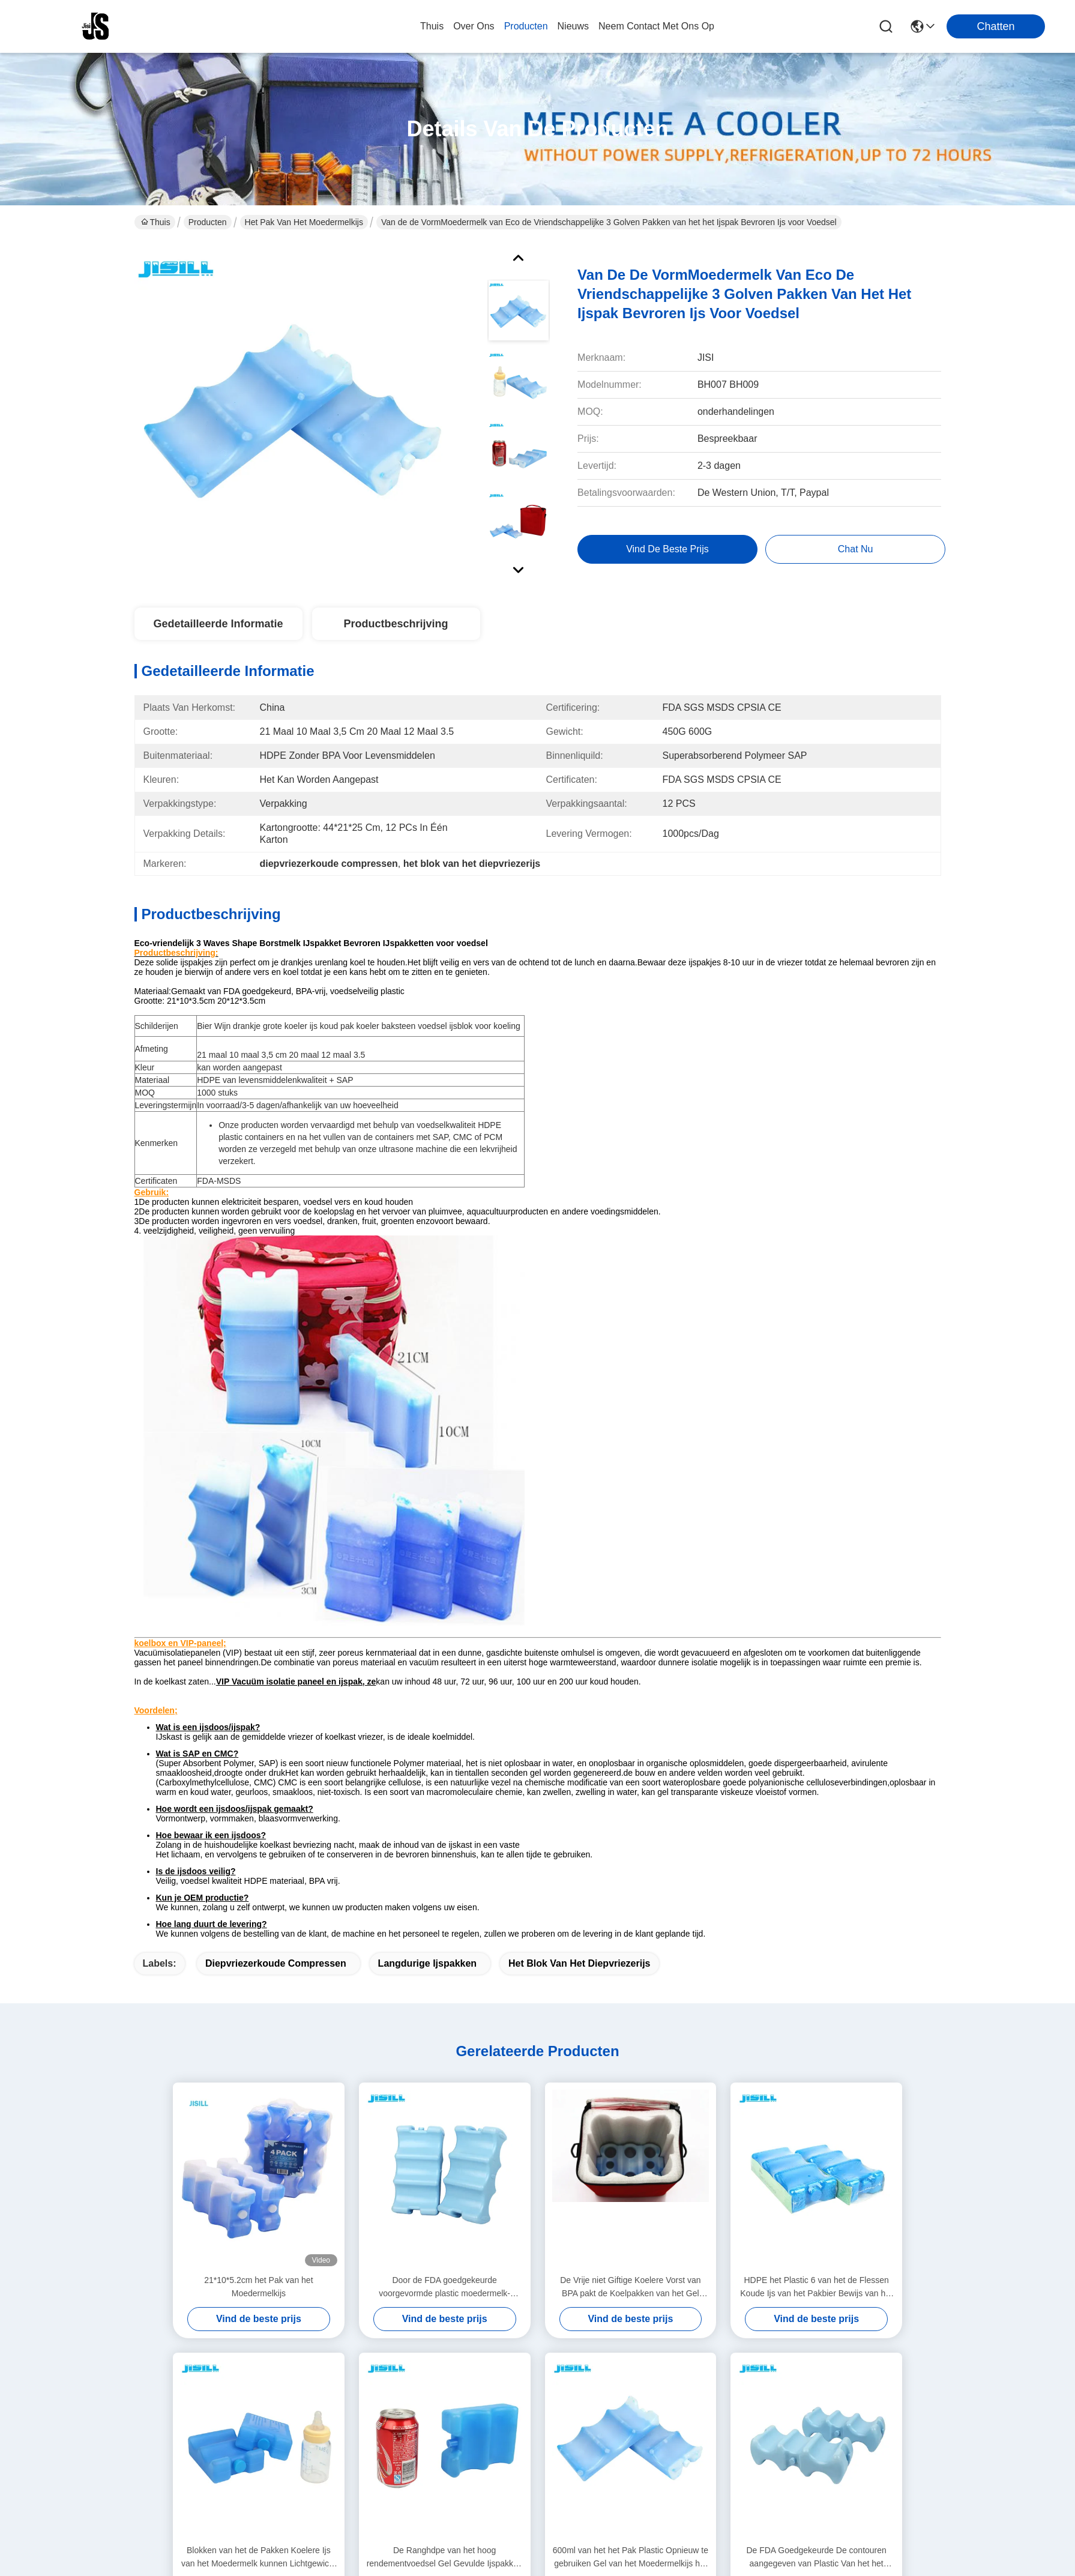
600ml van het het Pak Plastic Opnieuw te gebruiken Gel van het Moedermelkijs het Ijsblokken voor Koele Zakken (630, 2186)
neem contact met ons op (656, 26)
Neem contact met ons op (379, 2431)
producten (526, 26)
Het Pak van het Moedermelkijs (304, 222)
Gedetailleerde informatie (218, 624)
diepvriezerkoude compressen (275, 1592)
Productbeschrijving (395, 624)
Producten (207, 222)
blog (349, 2400)
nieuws (573, 26)
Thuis (432, 26)
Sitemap (206, 2561)
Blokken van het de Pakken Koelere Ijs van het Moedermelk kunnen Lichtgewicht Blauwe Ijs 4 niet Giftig (258, 2186)
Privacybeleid (159, 2561)
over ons (473, 26)
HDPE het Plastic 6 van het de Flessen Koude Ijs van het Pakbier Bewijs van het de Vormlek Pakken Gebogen (816, 1916)
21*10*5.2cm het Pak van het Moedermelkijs (258, 1915)
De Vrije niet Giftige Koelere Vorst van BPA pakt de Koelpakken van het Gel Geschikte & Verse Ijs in (630, 1916)
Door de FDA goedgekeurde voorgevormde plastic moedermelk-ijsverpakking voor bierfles (444, 1916)
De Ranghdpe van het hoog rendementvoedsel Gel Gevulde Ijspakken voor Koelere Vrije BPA (445, 2186)
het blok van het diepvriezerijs (579, 1592)
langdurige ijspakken (427, 1592)
